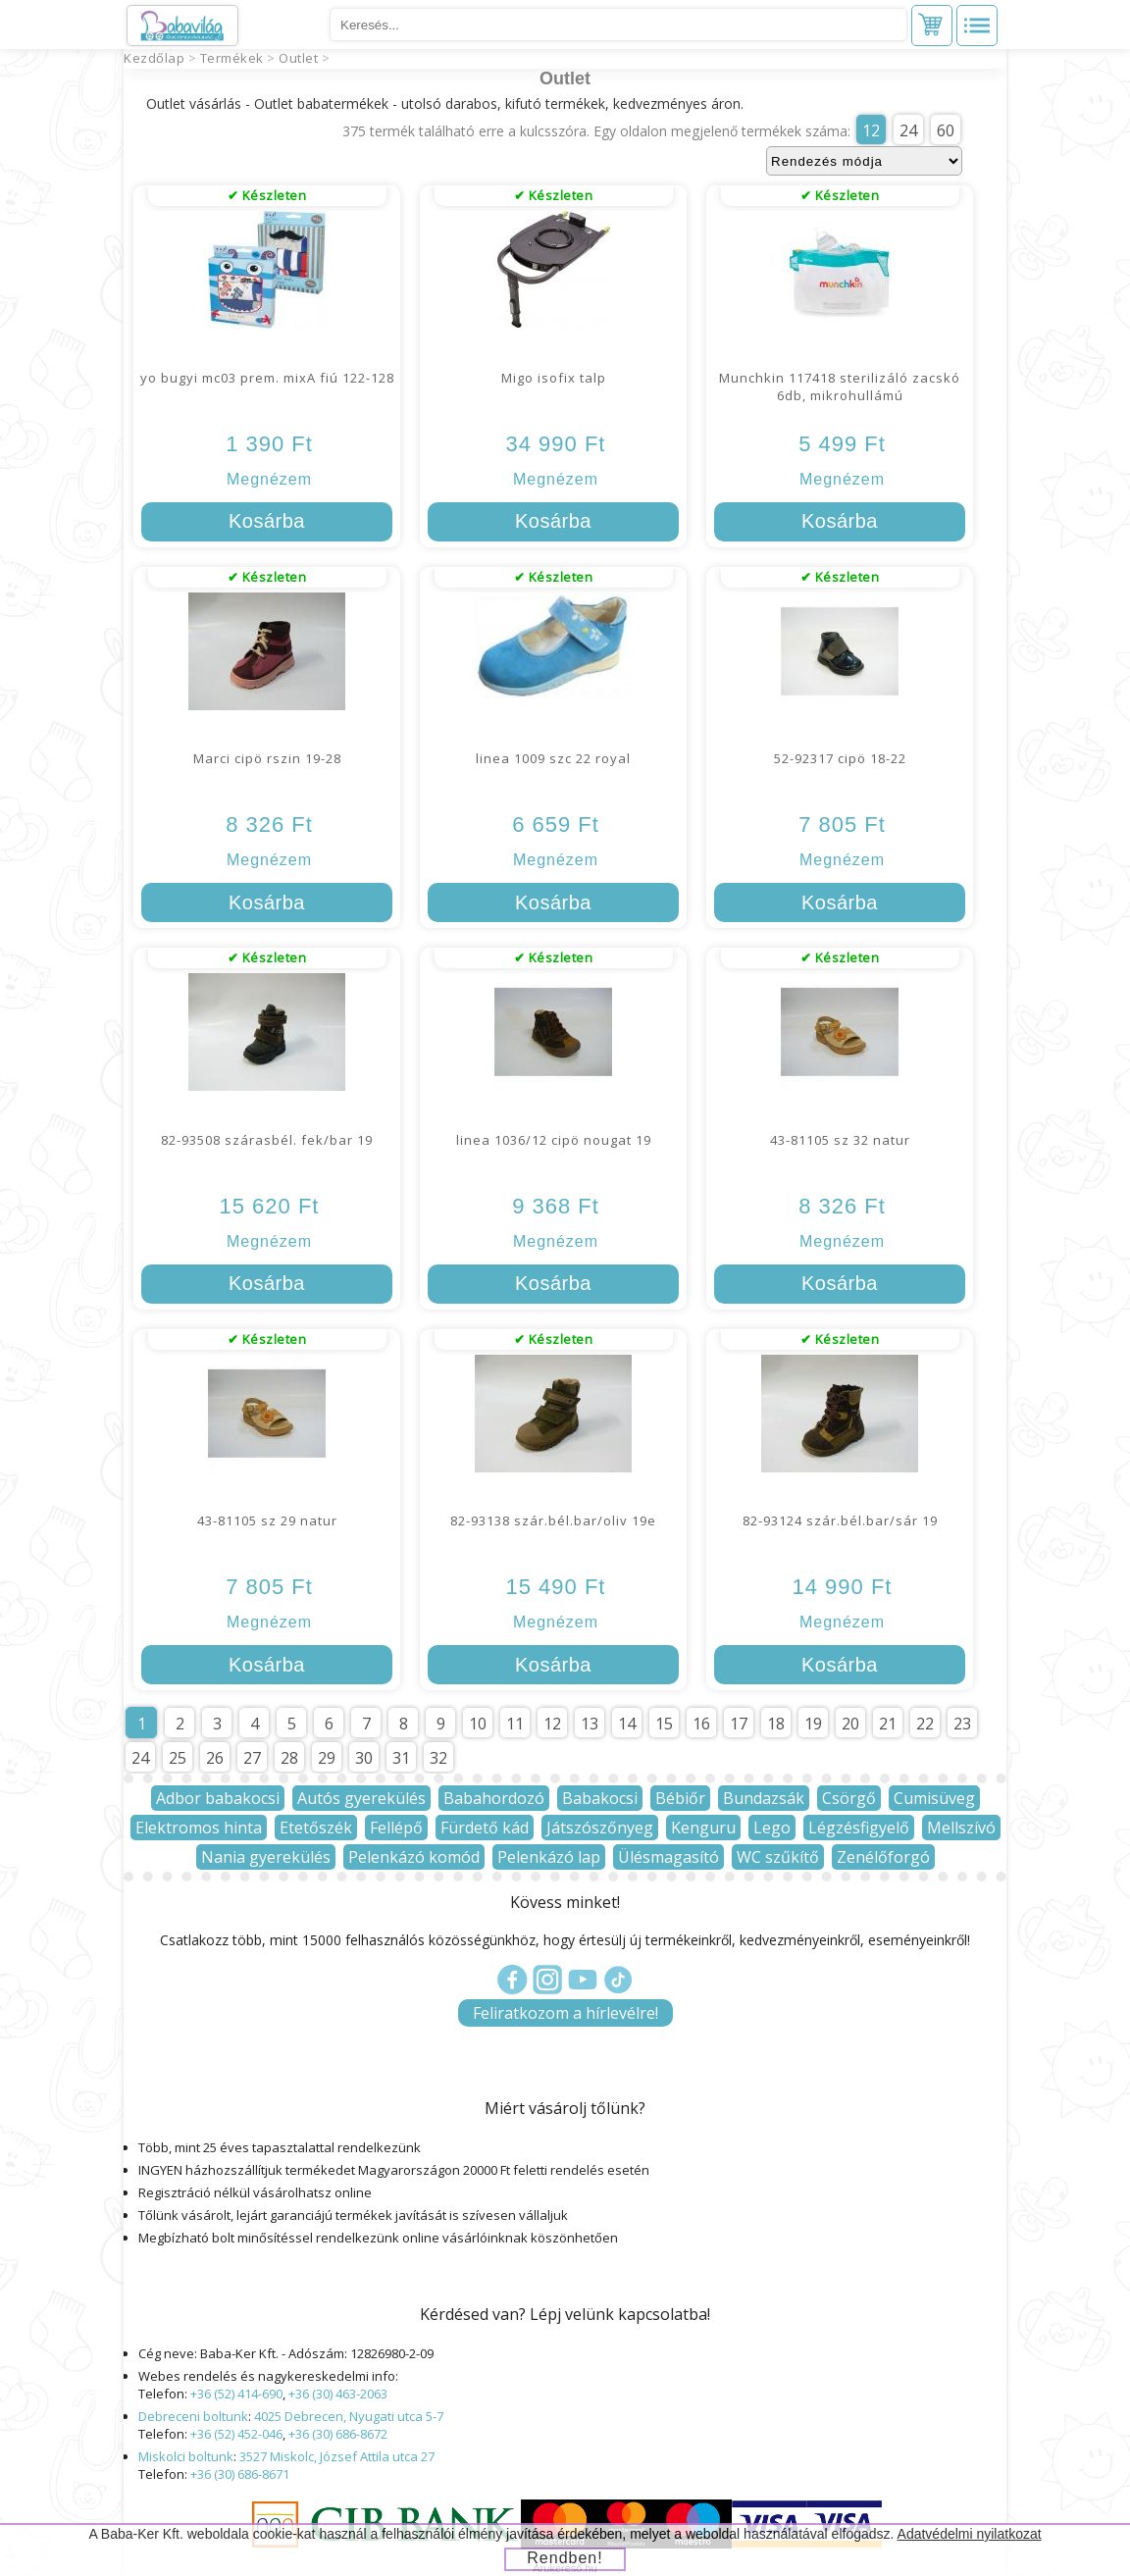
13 (589, 1723)
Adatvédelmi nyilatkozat (970, 2534)
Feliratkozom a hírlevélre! (565, 2013)
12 (871, 130)
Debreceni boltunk (193, 2416)
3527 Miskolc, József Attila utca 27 (337, 2456)
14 (627, 1723)
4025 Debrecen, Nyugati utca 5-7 (348, 2416)
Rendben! (564, 2558)
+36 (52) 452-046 (236, 2434)
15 (664, 1723)
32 (438, 1758)
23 (962, 1723)
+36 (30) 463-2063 (337, 2393)
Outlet (298, 58)
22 (925, 1723)
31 (401, 1758)
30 (364, 1758)
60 (945, 130)
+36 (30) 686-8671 (239, 2474)
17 (738, 1723)
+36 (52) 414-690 (236, 2393)
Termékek (232, 58)
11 (515, 1723)
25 (177, 1758)
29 (326, 1758)
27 (252, 1758)
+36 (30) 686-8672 (337, 2434)
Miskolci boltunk (185, 2456)
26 (215, 1758)
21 (888, 1723)
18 (776, 1723)
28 (289, 1758)
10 (478, 1723)
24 (908, 130)
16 (701, 1723)
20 (850, 1723)
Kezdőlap (154, 58)
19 (813, 1723)
